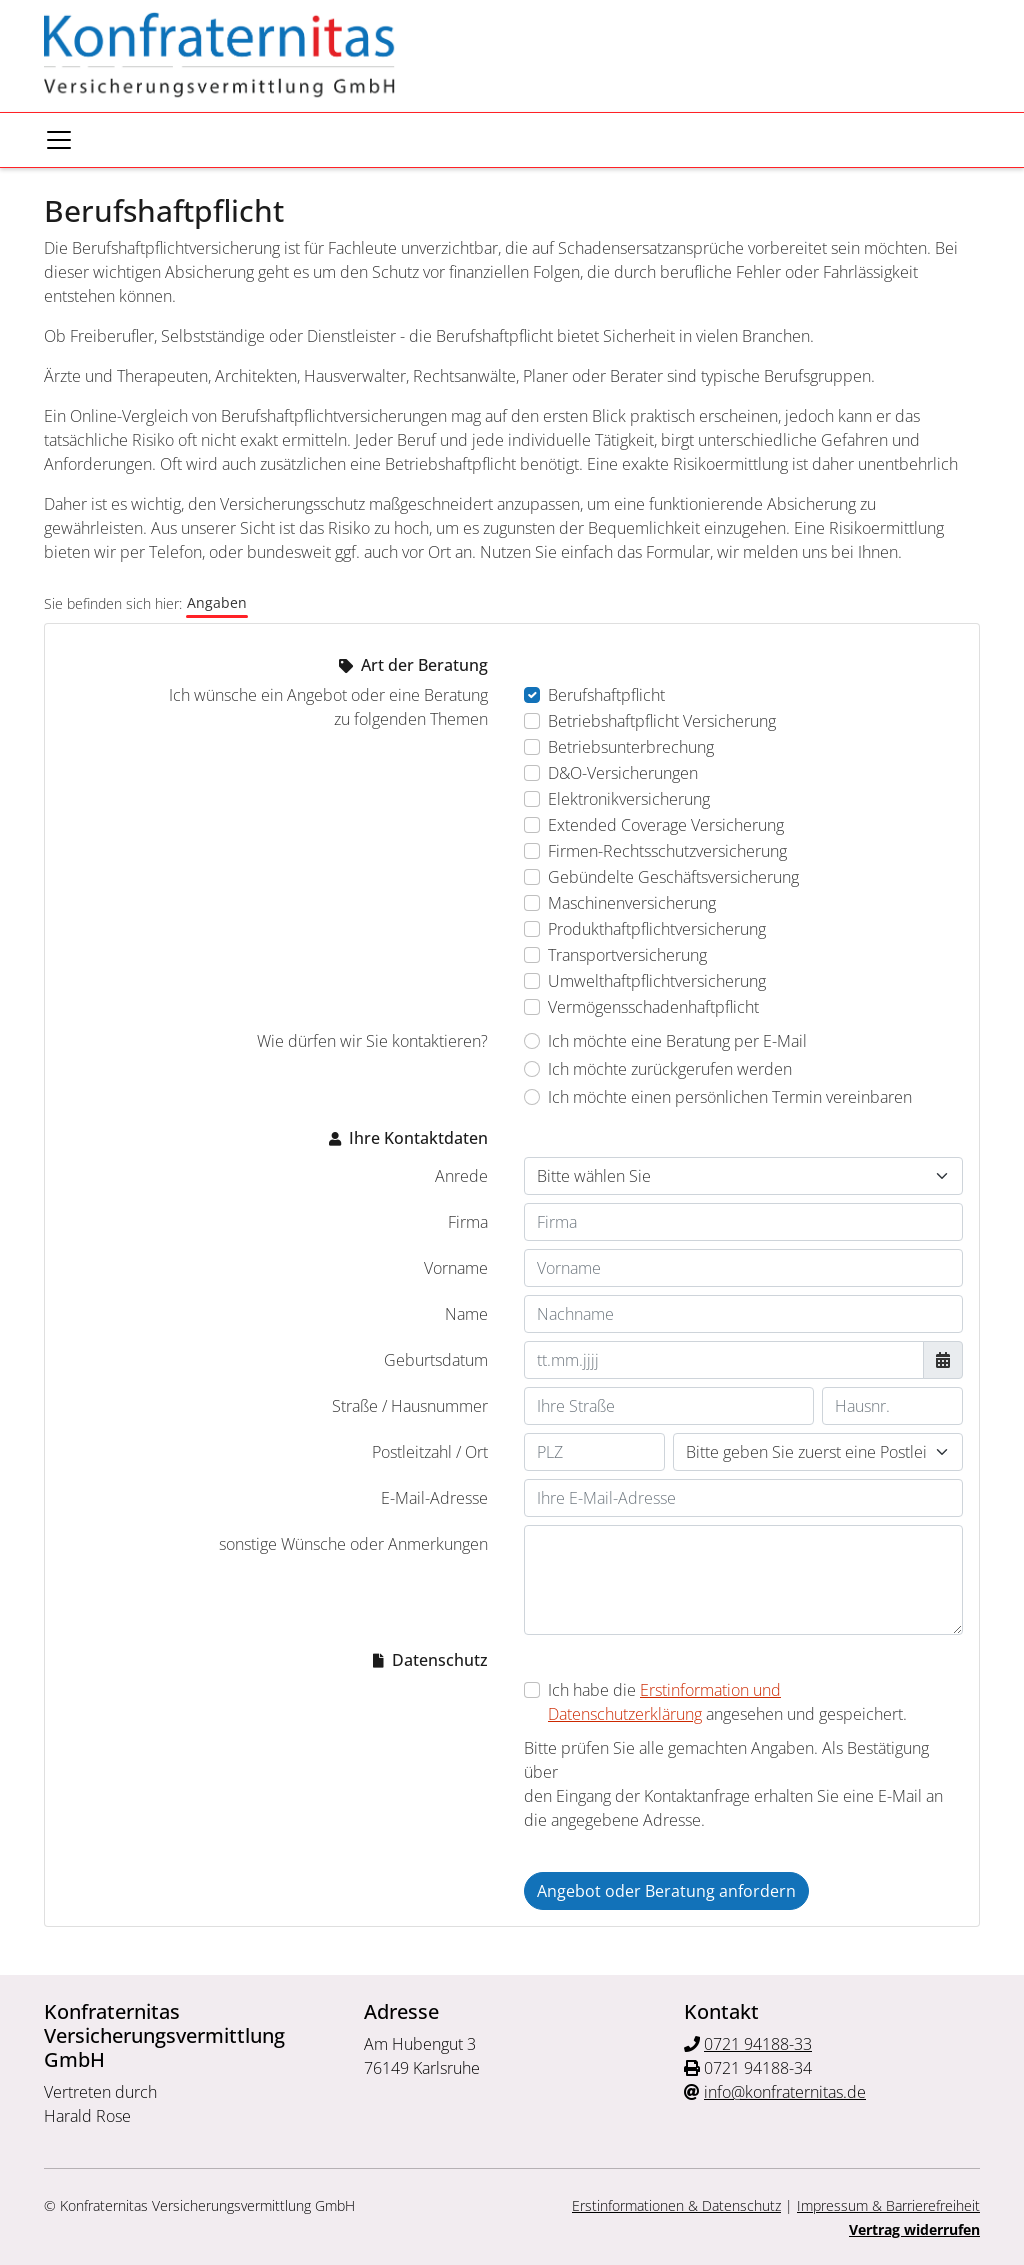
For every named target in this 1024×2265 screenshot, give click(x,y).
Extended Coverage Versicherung (666, 825)
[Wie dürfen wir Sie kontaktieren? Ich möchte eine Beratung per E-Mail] (532, 1041)
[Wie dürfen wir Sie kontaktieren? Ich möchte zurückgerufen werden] (532, 1069)
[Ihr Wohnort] (818, 1452)
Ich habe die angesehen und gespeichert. (727, 1702)
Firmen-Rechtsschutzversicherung (667, 851)
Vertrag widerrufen (914, 2229)
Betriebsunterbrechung (631, 747)
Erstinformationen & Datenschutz (676, 2205)
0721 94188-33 (758, 2044)
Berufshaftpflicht (606, 695)
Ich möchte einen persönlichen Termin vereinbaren (730, 1097)
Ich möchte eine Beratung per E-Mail (677, 1041)
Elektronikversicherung (629, 799)
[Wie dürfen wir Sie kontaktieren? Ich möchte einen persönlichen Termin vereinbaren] (532, 1097)
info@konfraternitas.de (785, 2092)
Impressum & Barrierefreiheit (888, 2205)
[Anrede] (743, 1176)
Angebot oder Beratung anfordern (666, 1891)
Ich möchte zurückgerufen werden (670, 1069)
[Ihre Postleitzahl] (594, 1452)
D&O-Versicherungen (623, 773)
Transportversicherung (627, 955)
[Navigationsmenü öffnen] (59, 140)
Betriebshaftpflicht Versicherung (662, 721)
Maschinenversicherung (632, 903)
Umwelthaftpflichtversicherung (657, 981)
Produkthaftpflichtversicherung (657, 929)
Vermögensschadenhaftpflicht (653, 1007)
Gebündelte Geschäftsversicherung (673, 877)
